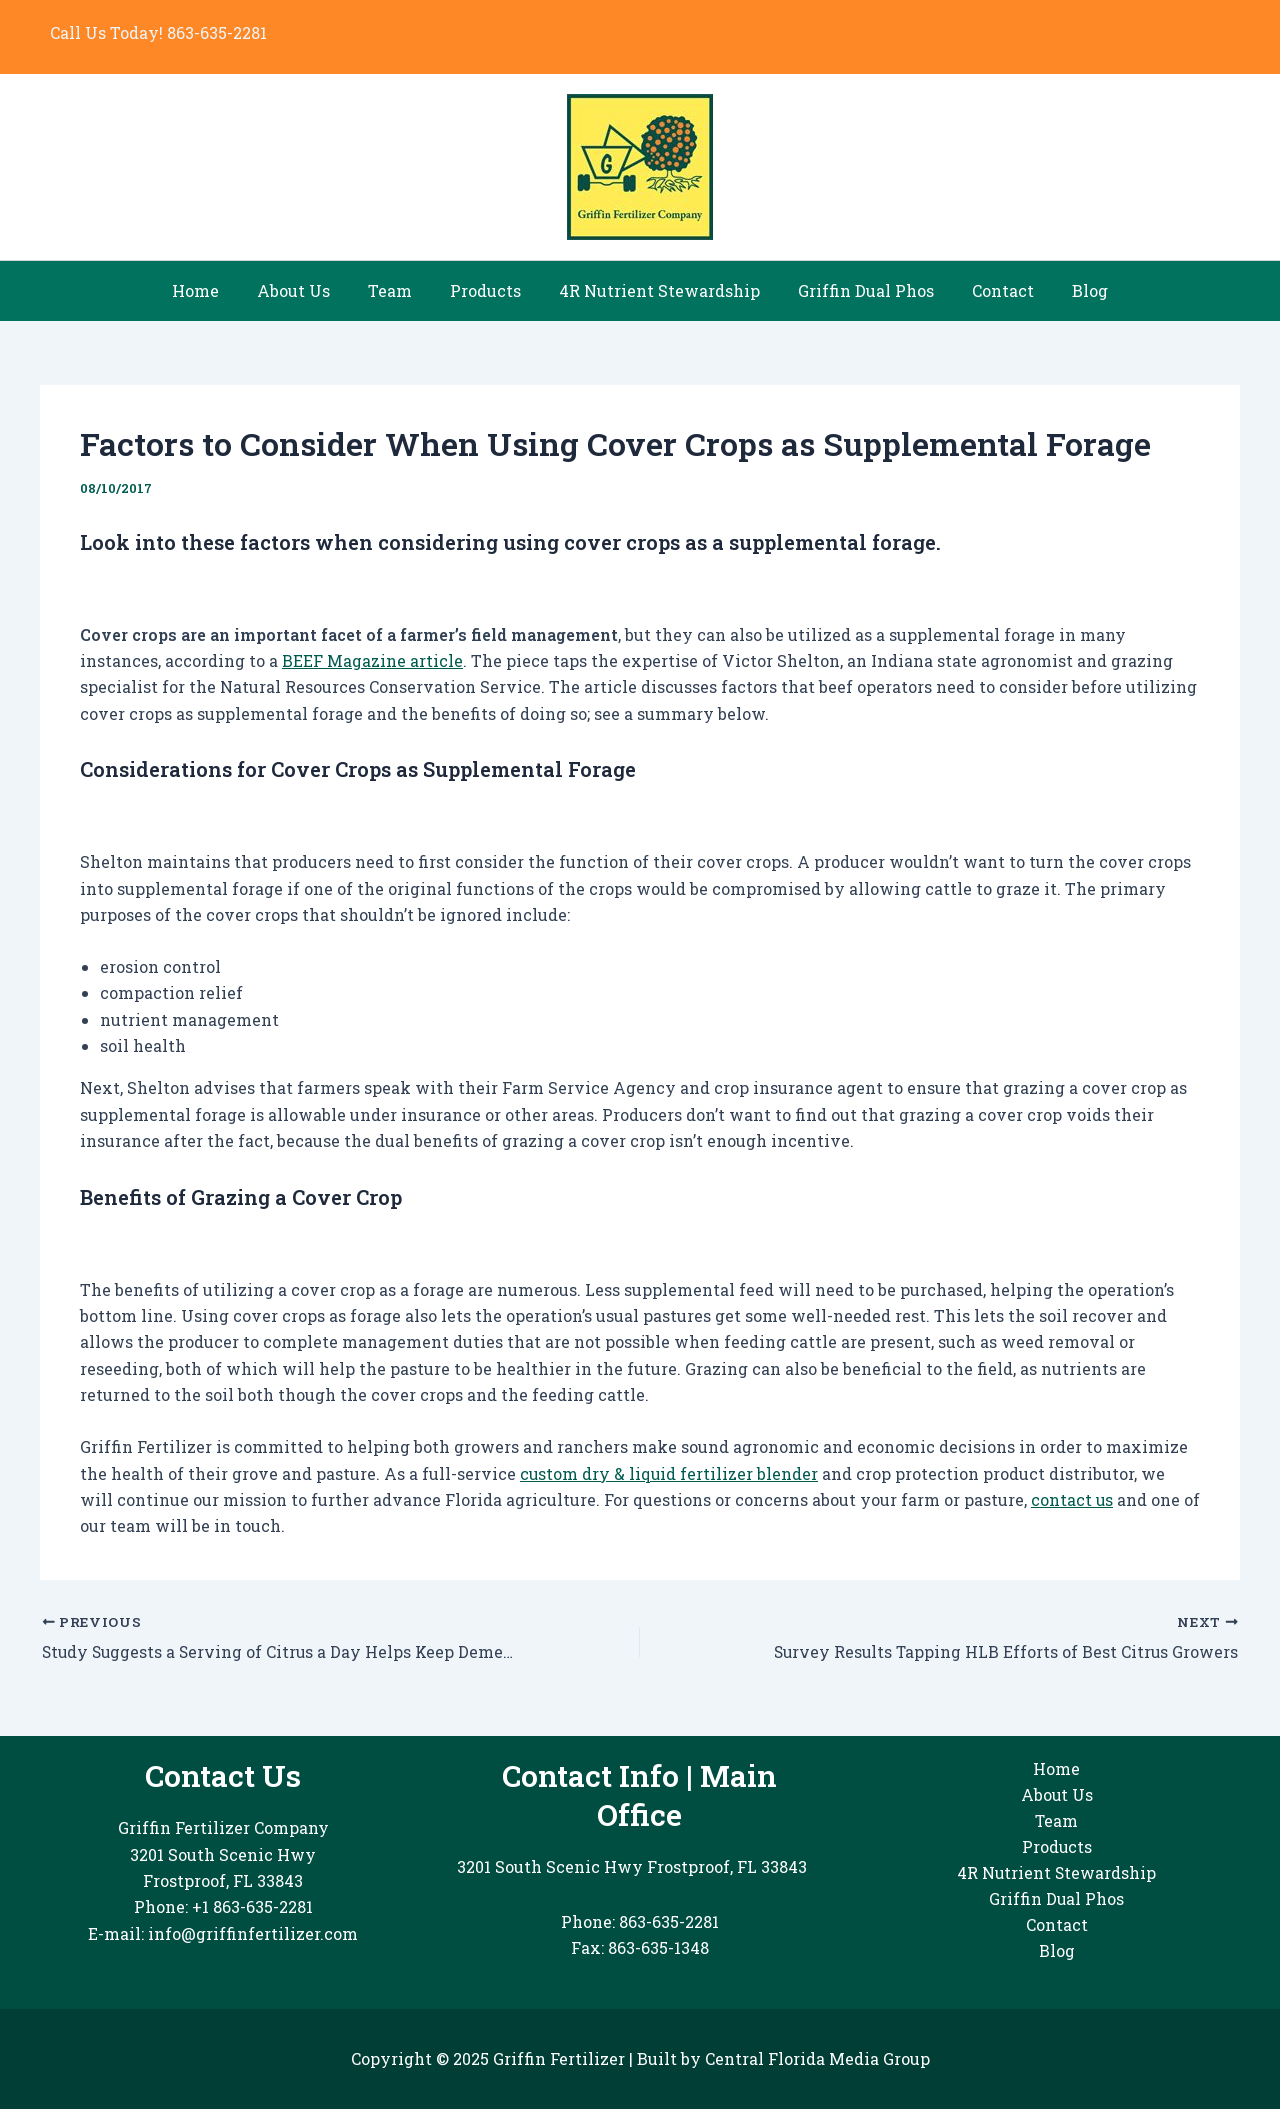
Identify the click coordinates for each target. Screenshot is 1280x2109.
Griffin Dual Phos (857, 290)
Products (488, 290)
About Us (308, 290)
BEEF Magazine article (372, 660)
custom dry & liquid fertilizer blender (670, 1473)
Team (399, 290)
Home (216, 290)
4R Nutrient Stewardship (656, 290)
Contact (988, 290)
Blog (1069, 290)
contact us (1072, 1499)
